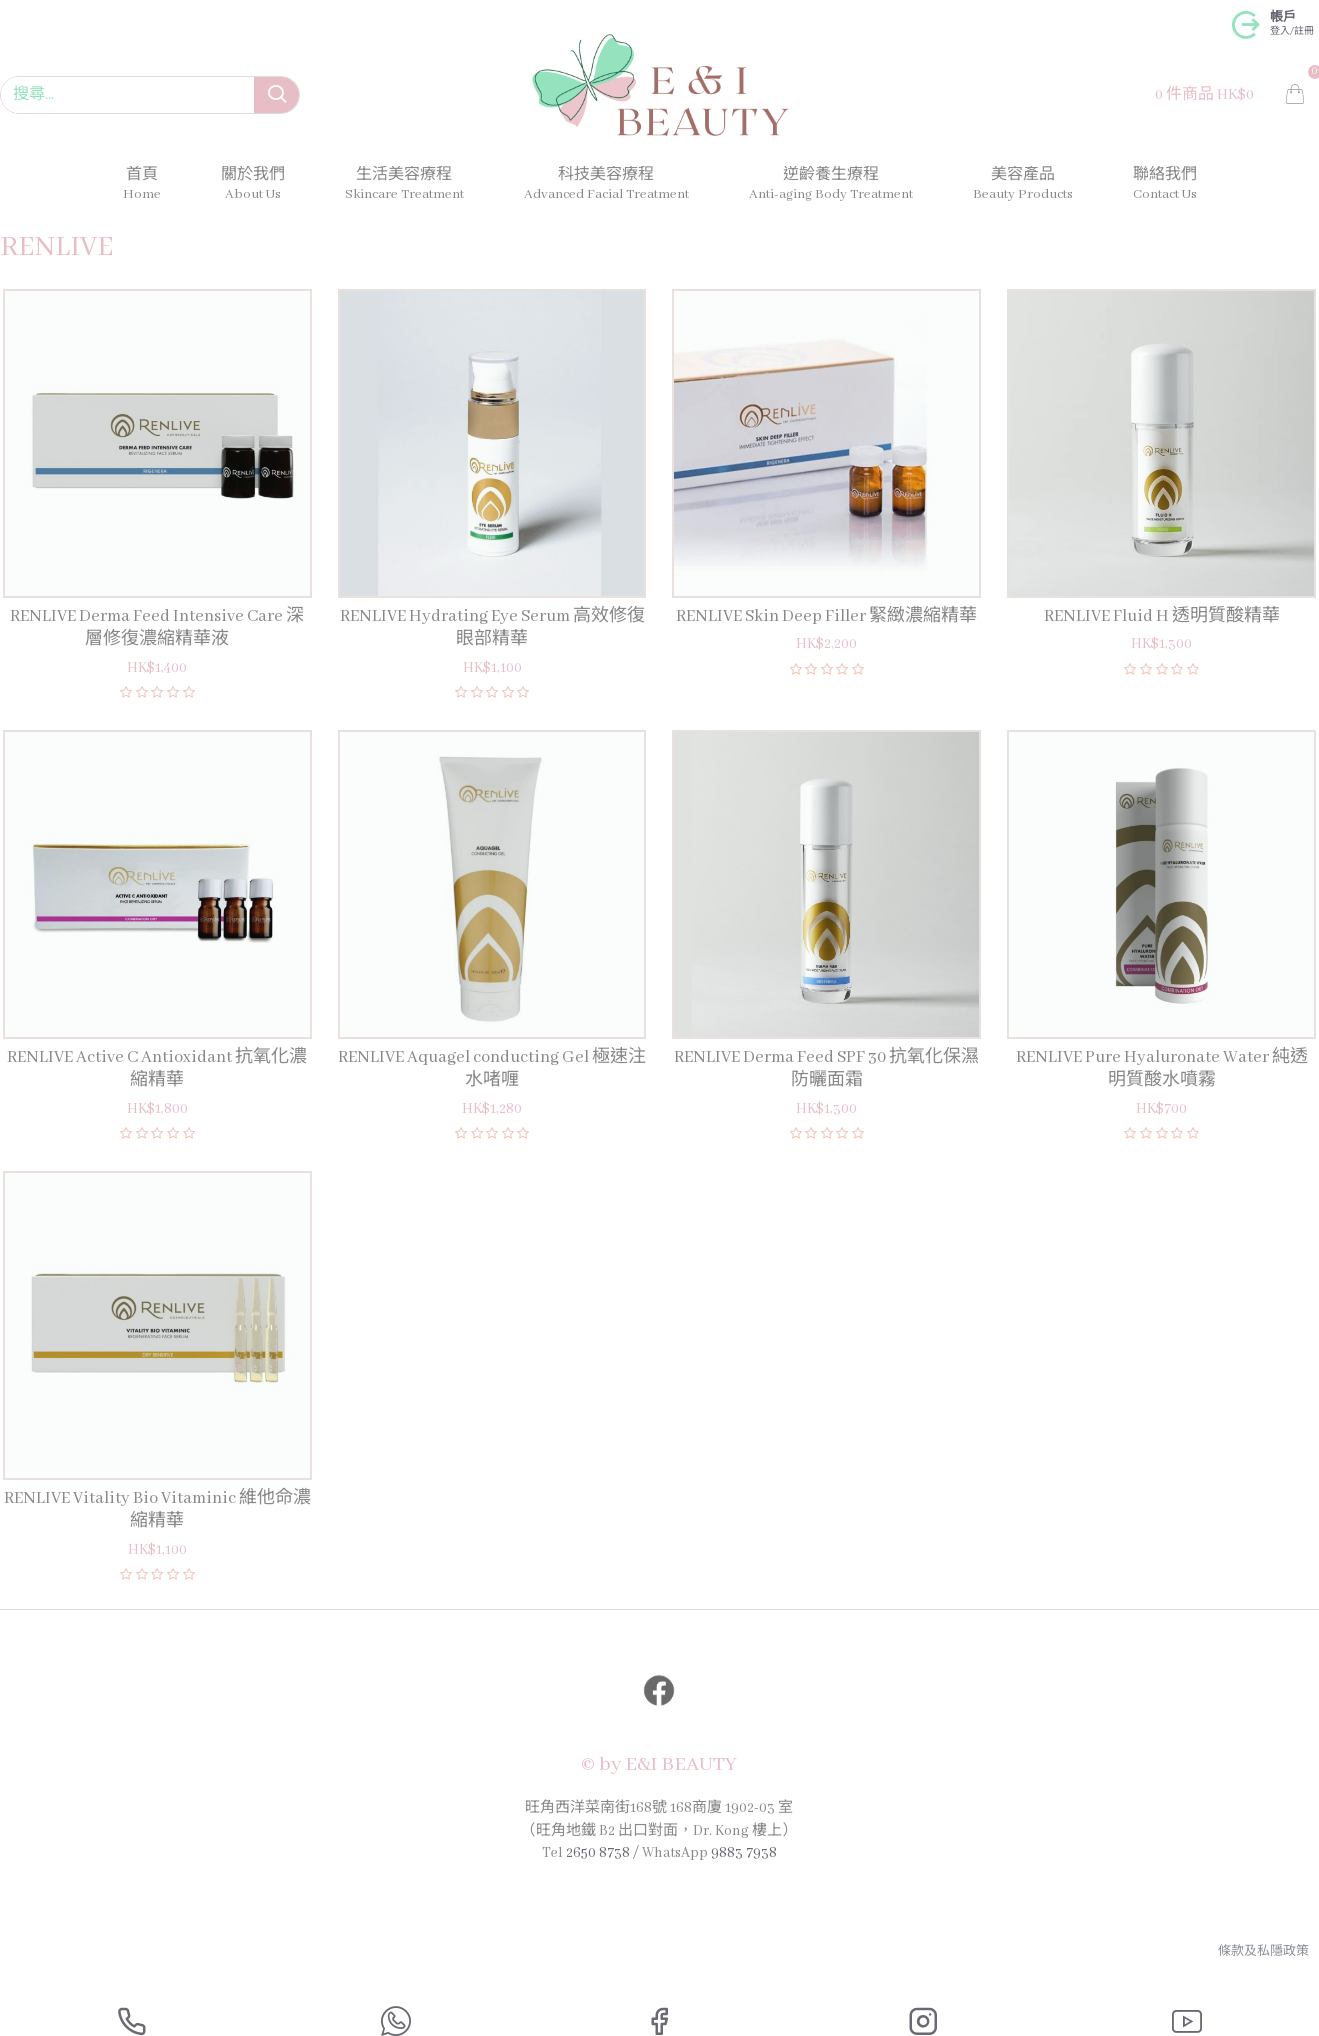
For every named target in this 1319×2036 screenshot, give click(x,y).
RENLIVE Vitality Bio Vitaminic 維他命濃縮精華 (157, 1510)
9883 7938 (744, 1855)
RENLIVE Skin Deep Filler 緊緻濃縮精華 (826, 616)
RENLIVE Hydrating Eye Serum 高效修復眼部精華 (492, 628)
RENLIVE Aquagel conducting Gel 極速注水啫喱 (492, 1069)
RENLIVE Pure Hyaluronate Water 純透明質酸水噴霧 (1162, 1069)
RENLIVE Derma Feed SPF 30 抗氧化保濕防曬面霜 (826, 1069)
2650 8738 (598, 1855)
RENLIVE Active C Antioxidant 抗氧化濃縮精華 (157, 1069)
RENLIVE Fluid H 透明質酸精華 (1162, 616)
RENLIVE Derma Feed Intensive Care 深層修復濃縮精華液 (157, 628)
